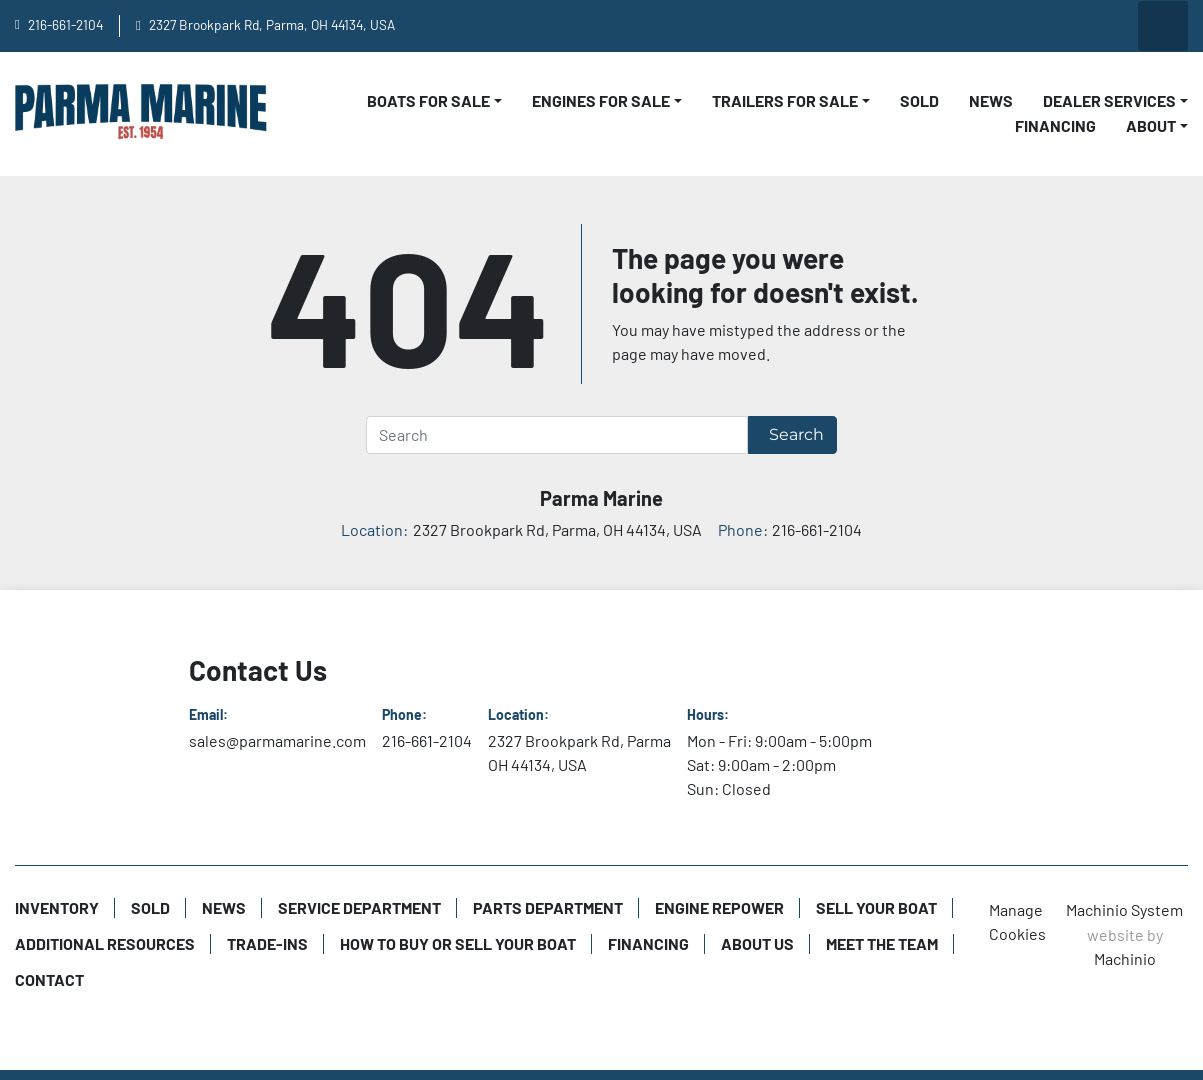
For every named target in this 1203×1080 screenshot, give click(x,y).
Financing (1055, 125)
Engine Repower (719, 907)
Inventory (57, 907)
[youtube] (958, 26)
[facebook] (1009, 26)
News (991, 100)
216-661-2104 (65, 24)
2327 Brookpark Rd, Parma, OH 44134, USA (272, 24)
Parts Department (548, 907)
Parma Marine (601, 498)
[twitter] (1111, 26)
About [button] (1151, 125)
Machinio (1125, 958)
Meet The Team (882, 943)
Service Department (359, 907)
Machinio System (1124, 909)
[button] (434, 101)
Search (796, 434)
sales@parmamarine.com (277, 740)
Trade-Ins (267, 943)
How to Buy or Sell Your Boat (458, 943)
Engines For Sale (601, 100)
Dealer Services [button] (1109, 100)
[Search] (557, 435)
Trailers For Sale (785, 100)
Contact (49, 979)
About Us (757, 943)
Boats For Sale (428, 100)
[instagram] (1060, 26)
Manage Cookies (1017, 921)
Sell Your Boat (876, 907)
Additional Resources (105, 943)
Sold (919, 100)
